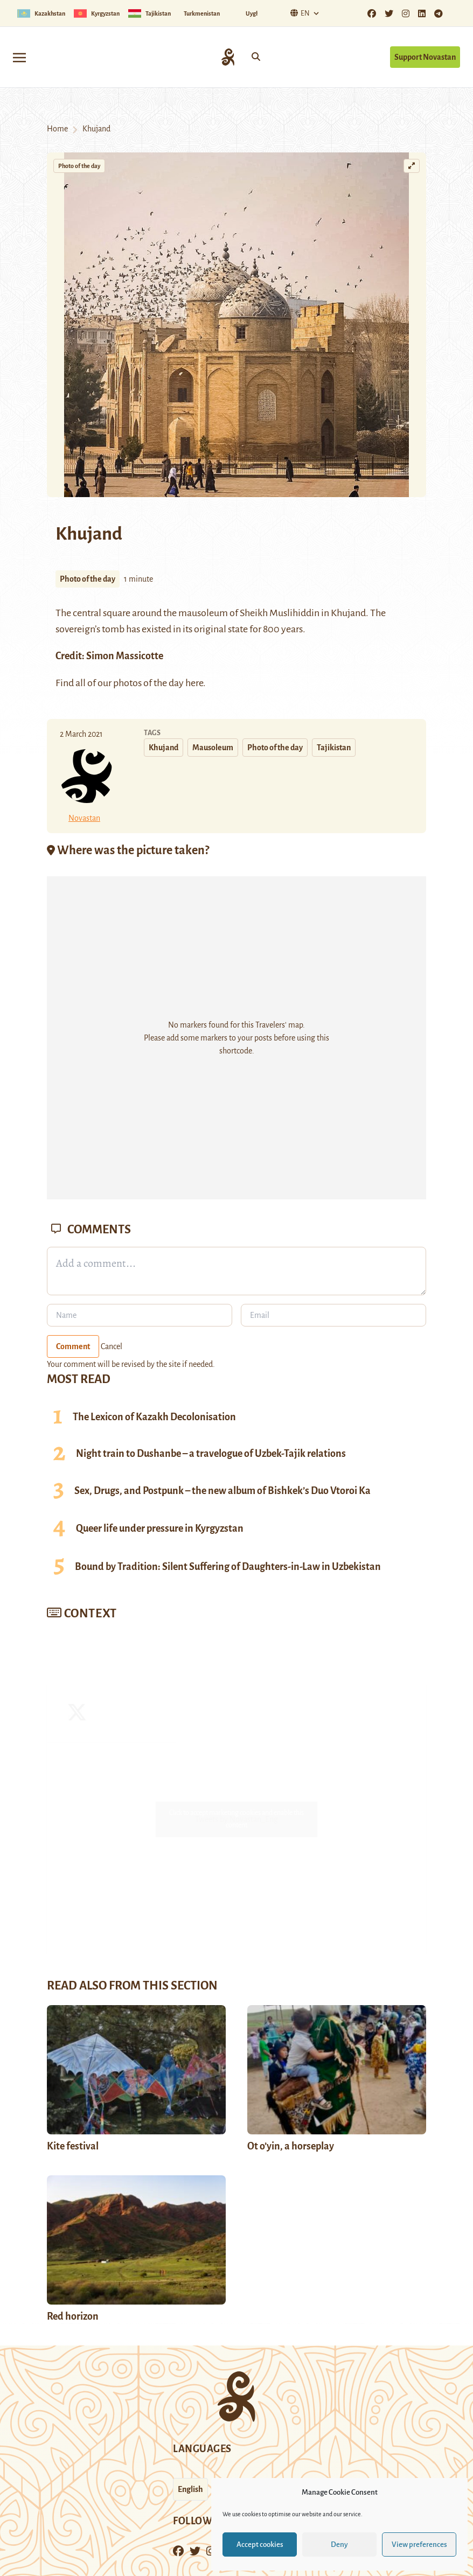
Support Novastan (425, 57)
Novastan (84, 818)
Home (57, 128)
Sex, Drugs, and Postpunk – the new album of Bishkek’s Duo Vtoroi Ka (222, 1490)
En (299, 13)
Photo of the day (79, 166)
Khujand (348, 613)
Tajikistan (334, 747)
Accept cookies (259, 2544)
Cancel (111, 1346)
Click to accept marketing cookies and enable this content (236, 1819)
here (194, 683)
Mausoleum (212, 747)
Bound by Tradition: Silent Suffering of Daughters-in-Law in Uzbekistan (228, 1566)
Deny (339, 2544)
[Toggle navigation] (19, 57)
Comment (73, 1346)
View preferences (419, 2544)
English (190, 2489)
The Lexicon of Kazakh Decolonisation (154, 1417)
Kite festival (73, 2146)
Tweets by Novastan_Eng (236, 1819)
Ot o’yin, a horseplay (290, 2146)
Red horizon (73, 2316)
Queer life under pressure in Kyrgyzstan (160, 1528)
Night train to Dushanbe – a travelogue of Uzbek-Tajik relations (211, 1453)
